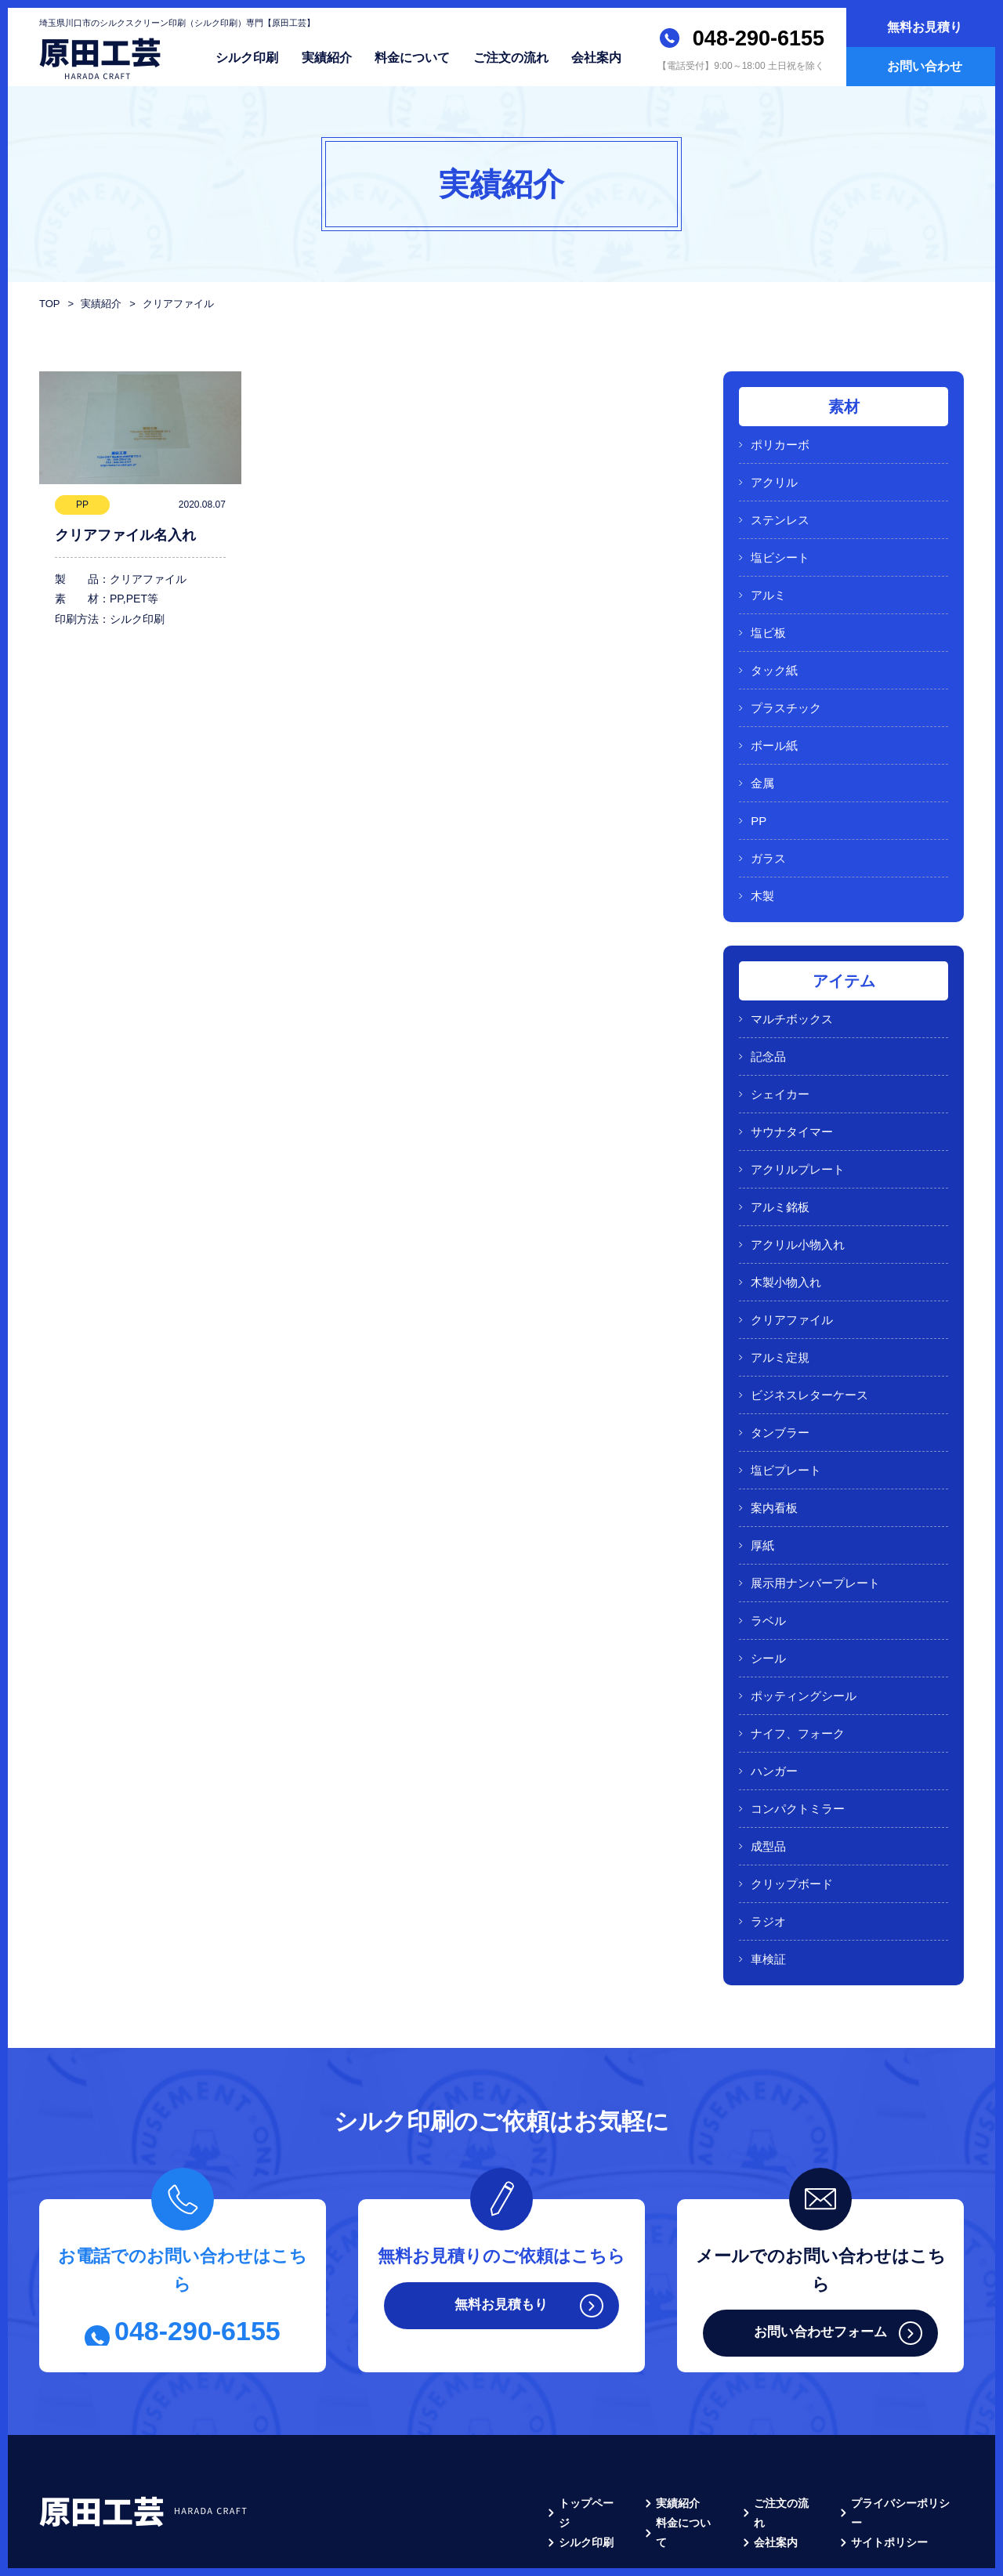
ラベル (768, 1551)
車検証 (768, 1868)
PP (758, 795)
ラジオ (768, 1833)
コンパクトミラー (798, 1727)
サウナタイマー (792, 1092)
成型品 (768, 1762)
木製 (762, 866)
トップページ (592, 2410)
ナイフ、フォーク (798, 1656)
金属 (762, 760)
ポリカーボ (780, 443)
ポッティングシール (803, 1621)
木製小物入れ (786, 1233)
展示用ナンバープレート (815, 1515)
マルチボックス (792, 986)
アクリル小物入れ (798, 1198)
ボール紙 (774, 725)
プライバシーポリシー (906, 2410)
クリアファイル (792, 1268)
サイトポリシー (889, 2439)
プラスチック (786, 689)
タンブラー (780, 1374)
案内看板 (774, 1445)
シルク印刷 (246, 56)
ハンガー (774, 1692)
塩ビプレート (786, 1409)
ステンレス (780, 513)
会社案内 (596, 56)
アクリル (774, 478)
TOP (48, 303)
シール (768, 1586)
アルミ (768, 584)
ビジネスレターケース (809, 1339)
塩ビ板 (768, 619)
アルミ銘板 (780, 1163)
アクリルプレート (798, 1127)
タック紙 (774, 654)
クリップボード (792, 1797)
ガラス (768, 831)
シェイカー (780, 1057)
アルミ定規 (780, 1304)
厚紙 (762, 1480)
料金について (412, 56)
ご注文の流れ (511, 56)
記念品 (768, 1022)
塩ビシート (780, 548)
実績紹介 (327, 56)
